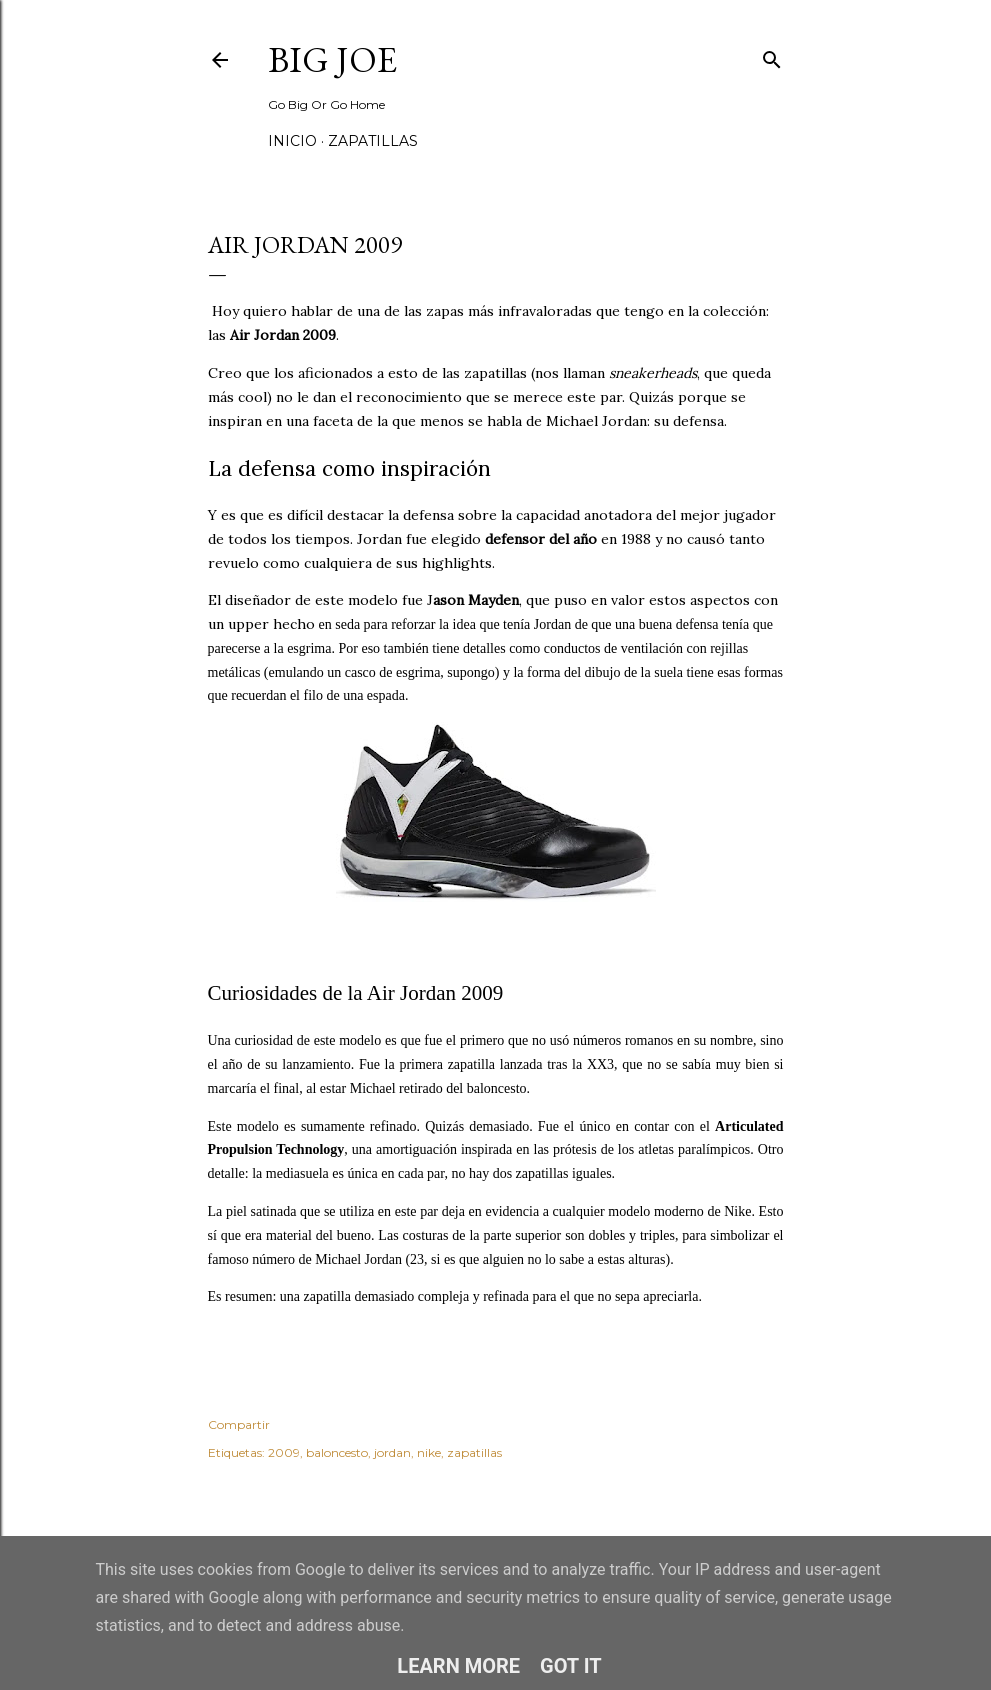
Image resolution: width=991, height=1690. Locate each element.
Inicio (292, 141)
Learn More (458, 1666)
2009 (284, 1452)
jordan (392, 1452)
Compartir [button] (239, 1424)
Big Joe (332, 59)
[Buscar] (772, 55)
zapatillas (474, 1452)
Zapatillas (373, 141)
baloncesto (337, 1452)
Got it (571, 1666)
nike (429, 1452)
